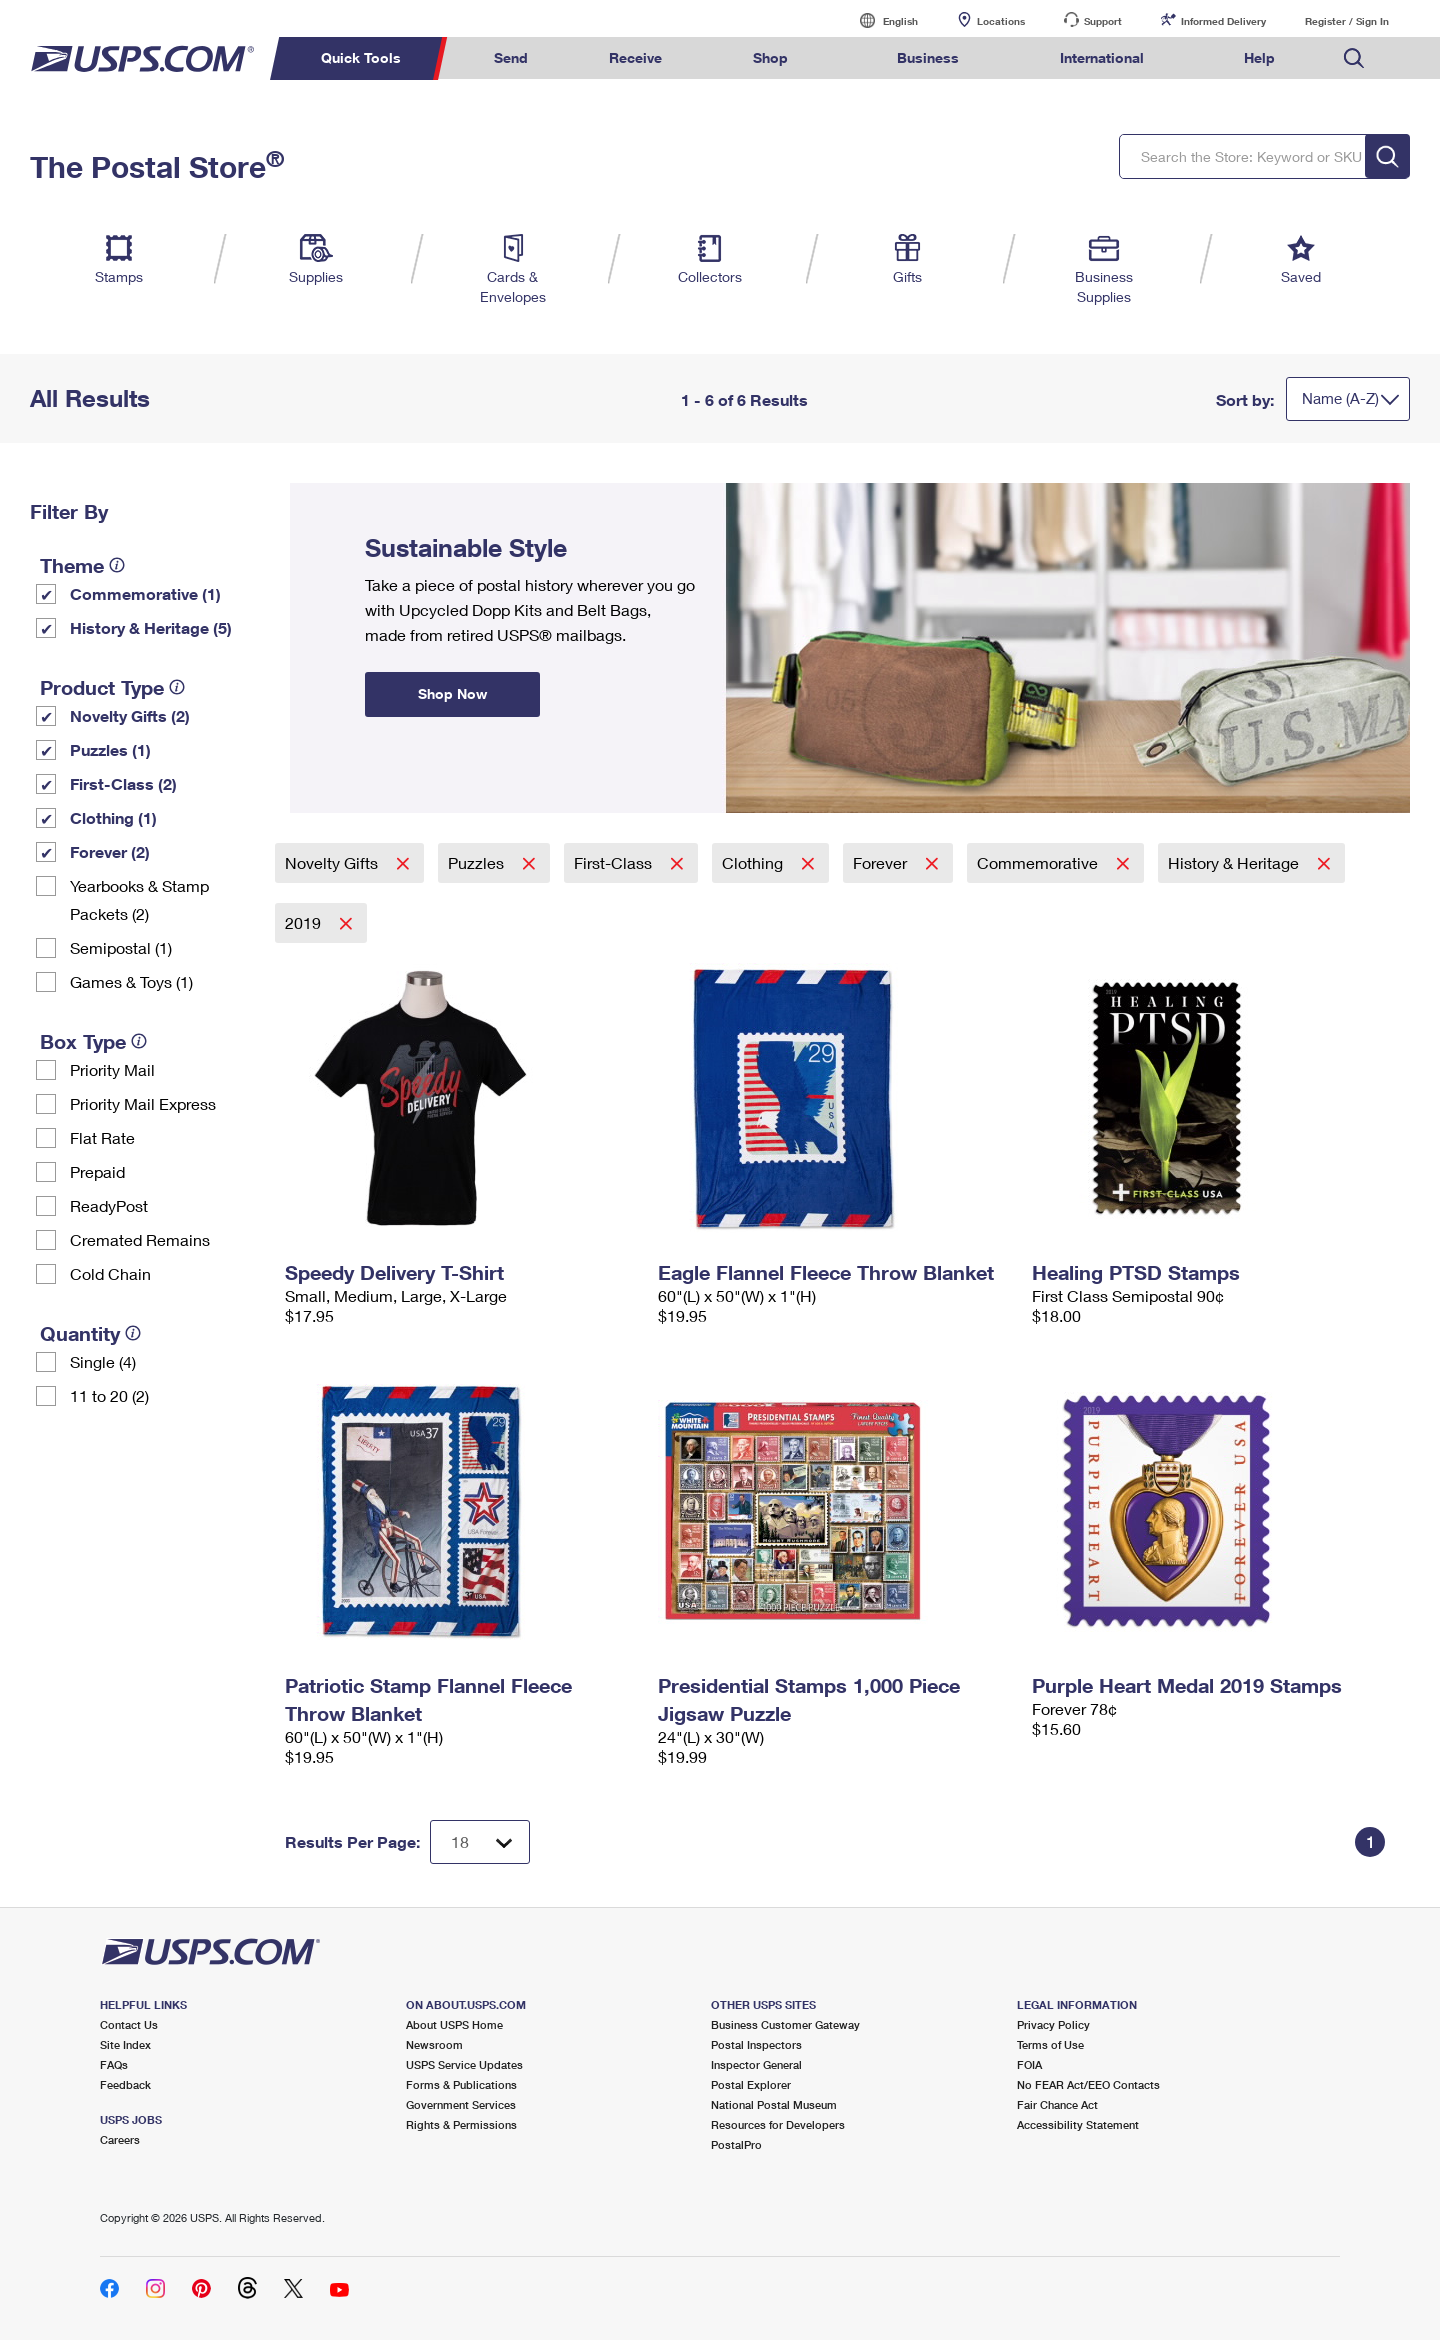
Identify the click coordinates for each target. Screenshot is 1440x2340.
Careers (120, 2139)
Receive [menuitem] (635, 57)
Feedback (125, 2084)
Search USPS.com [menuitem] (1354, 58)
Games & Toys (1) (131, 981)
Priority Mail (112, 1069)
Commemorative (1039, 862)
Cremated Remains (140, 1239)
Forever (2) (110, 851)
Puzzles (478, 862)
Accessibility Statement (1078, 2124)
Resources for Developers (778, 2124)
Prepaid (97, 1171)
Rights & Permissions (461, 2124)
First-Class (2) (123, 783)
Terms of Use (1050, 2044)
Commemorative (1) (145, 593)
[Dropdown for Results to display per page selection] (480, 1842)
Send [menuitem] (511, 57)
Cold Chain (110, 1273)
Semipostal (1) (121, 947)
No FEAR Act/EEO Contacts (1088, 2084)
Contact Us (129, 2024)
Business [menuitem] (928, 57)
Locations (1001, 21)
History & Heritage (1235, 862)
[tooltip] (117, 565)
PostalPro (736, 2144)
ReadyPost (109, 1205)
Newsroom (434, 2044)
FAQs (114, 2064)
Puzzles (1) (110, 749)
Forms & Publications (461, 2084)
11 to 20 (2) (109, 1395)
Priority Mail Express (143, 1103)
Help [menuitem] (1259, 57)
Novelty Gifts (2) (130, 715)
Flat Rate (102, 1137)
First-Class (615, 862)
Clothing (754, 862)
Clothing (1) (113, 817)
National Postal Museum (774, 2104)
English (880, 20)
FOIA (1029, 2064)
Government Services (461, 2104)
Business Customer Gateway (785, 2024)
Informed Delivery (1223, 21)
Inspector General (756, 2064)
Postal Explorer (751, 2084)
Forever (882, 862)
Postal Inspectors (756, 2044)
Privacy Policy (1053, 2024)
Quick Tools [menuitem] (361, 57)
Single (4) (103, 1361)
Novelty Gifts (333, 862)
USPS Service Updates (464, 2064)
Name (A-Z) (1340, 398)
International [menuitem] (1102, 57)
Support (1103, 21)
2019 (305, 922)
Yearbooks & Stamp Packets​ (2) (139, 899)
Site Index (125, 2044)
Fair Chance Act (1057, 2104)
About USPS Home (454, 2024)
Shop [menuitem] (770, 57)
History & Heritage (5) (151, 627)
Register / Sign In (1347, 21)
